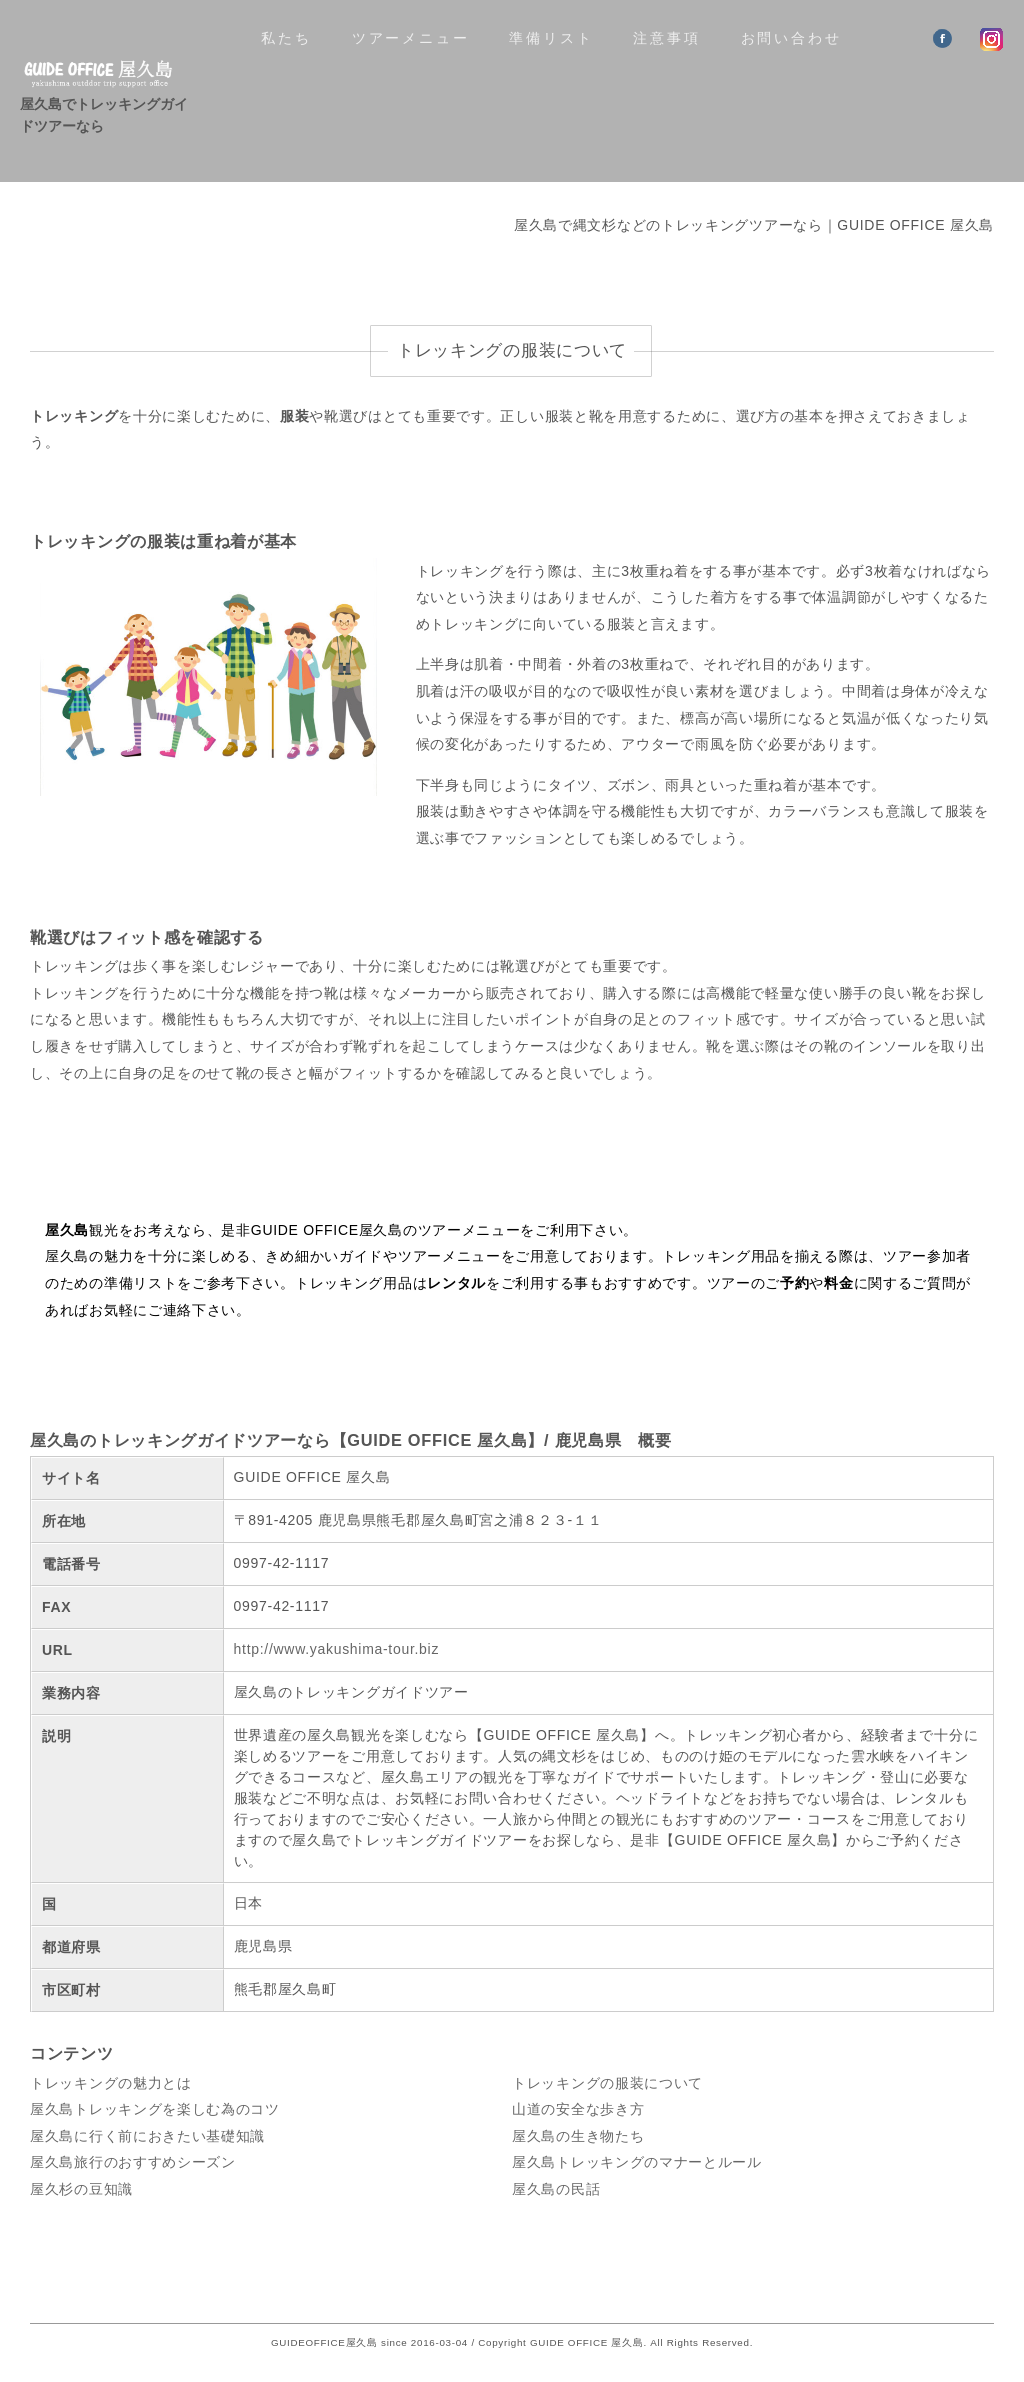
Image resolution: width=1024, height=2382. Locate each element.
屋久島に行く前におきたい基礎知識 (147, 2136)
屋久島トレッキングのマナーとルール (637, 2162)
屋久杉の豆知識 (81, 2189)
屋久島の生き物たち (578, 2136)
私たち (286, 38)
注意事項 (666, 38)
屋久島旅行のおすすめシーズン (133, 2162)
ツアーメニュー (411, 38)
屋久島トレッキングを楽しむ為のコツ (155, 2109)
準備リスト (551, 38)
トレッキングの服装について (607, 2083)
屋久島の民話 (556, 2189)
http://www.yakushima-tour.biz (337, 1649)
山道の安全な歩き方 (578, 2109)
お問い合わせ (791, 38)
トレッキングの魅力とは (111, 2083)
